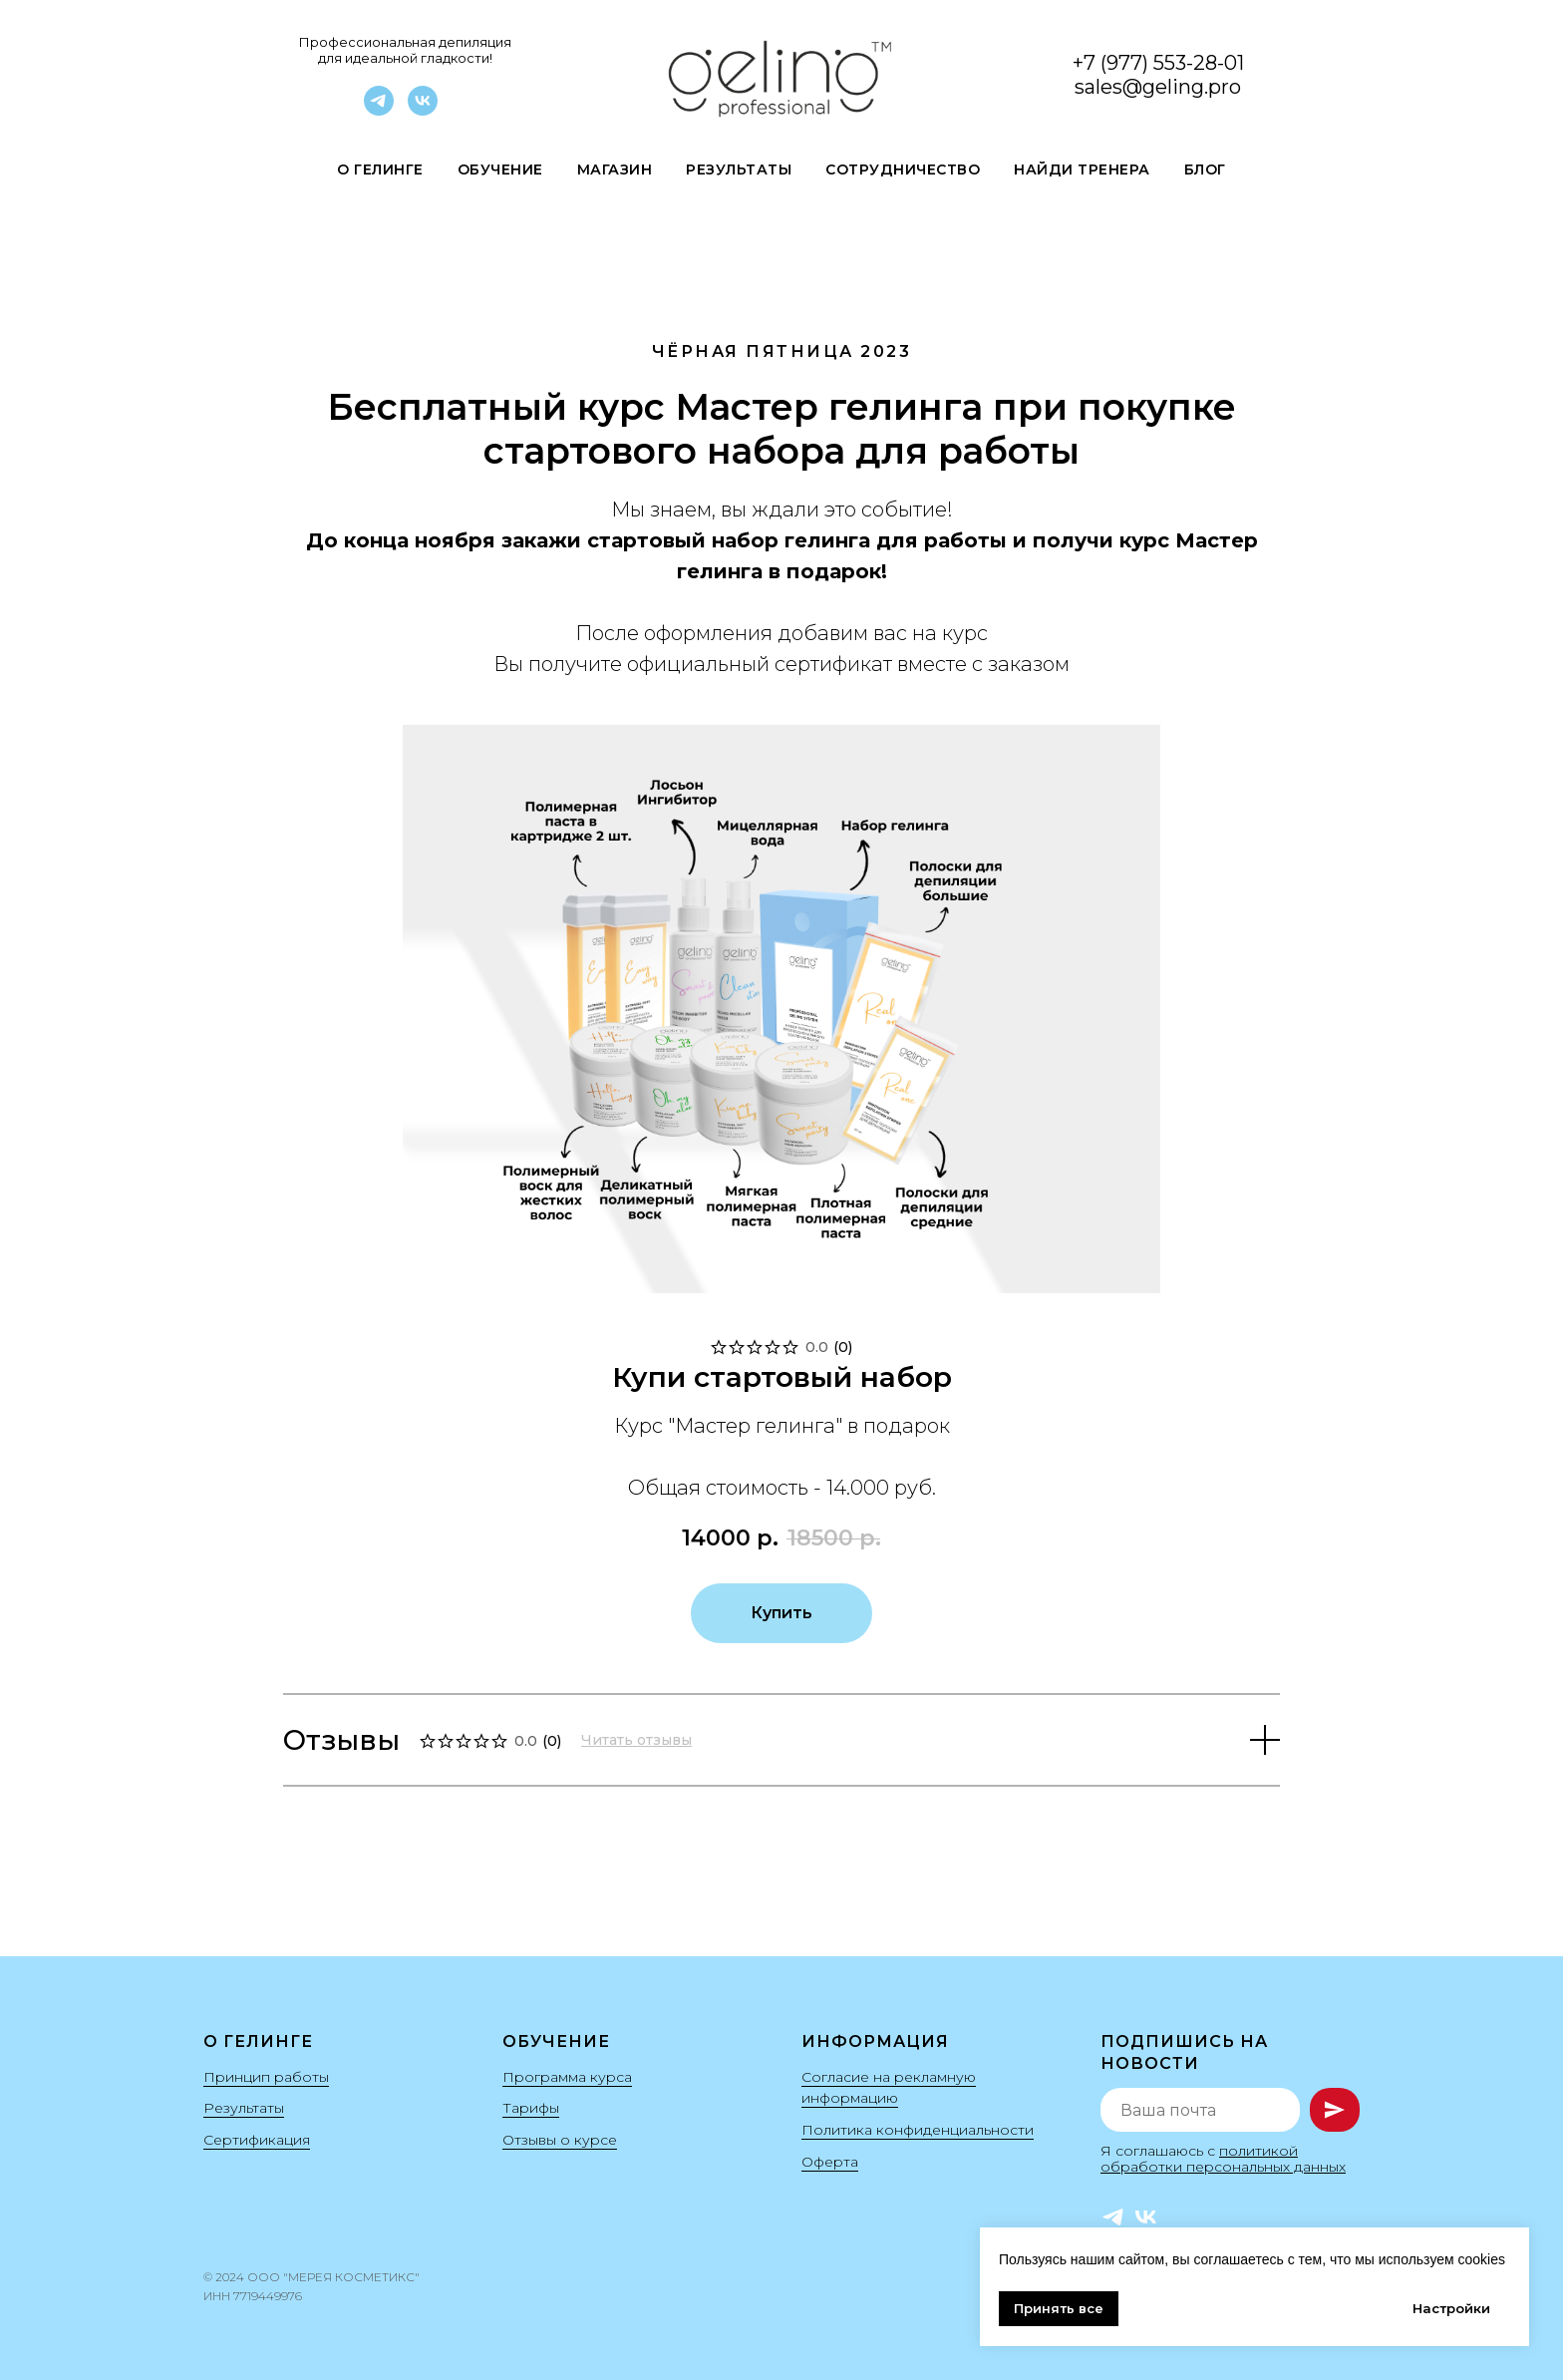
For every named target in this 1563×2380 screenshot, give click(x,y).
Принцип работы (266, 2077)
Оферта (829, 2162)
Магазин (615, 169)
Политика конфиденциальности (917, 2130)
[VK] (423, 110)
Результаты (738, 169)
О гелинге (380, 169)
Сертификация (256, 2140)
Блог (1205, 169)
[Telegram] (379, 110)
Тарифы (530, 2108)
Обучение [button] (500, 169)
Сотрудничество (902, 169)
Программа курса (567, 2077)
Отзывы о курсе (559, 2140)
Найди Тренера (1082, 169)
